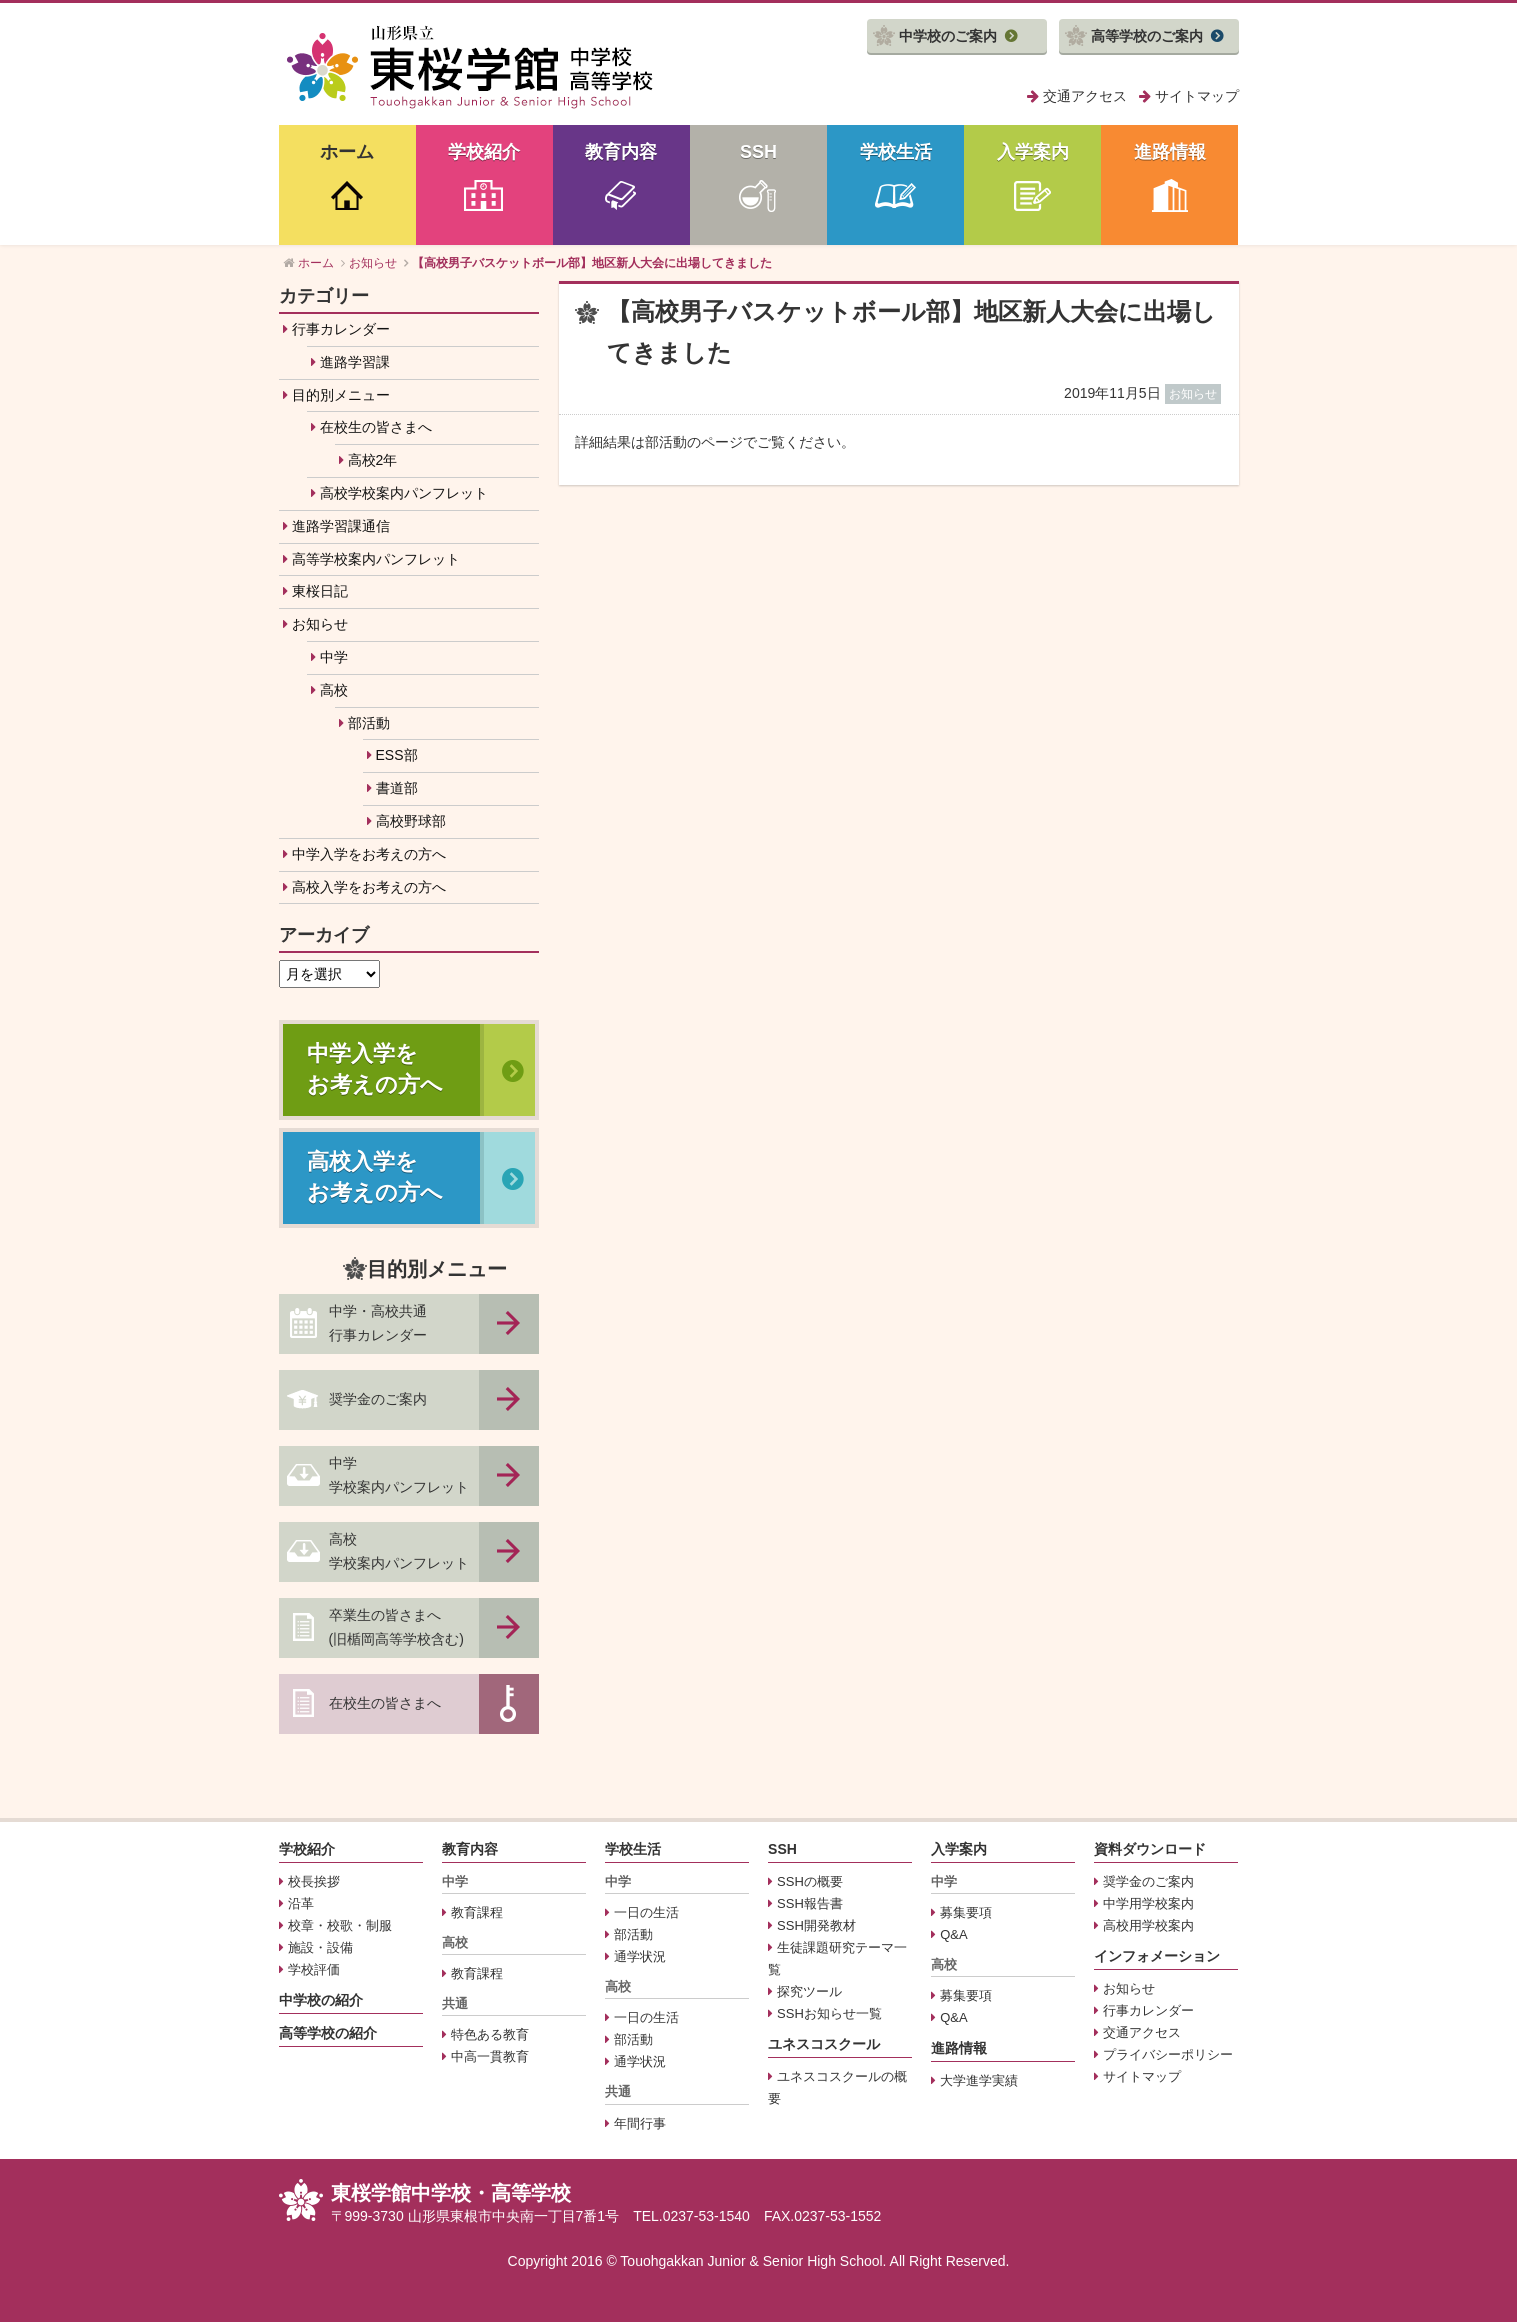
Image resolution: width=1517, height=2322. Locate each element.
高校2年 (373, 460)
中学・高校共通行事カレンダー (378, 1323)
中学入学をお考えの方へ (369, 854)
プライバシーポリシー (1168, 2054)
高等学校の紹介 (328, 2033)
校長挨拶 (314, 1881)
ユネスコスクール (824, 2044)
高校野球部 (411, 821)
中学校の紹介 (321, 2000)
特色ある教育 (490, 2034)
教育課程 (477, 1912)
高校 (334, 690)
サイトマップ (1197, 96)
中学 (334, 657)
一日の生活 (646, 1912)
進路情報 (1170, 152)
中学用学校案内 (1148, 1903)
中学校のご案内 (948, 36)
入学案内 (1033, 152)
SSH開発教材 (816, 1925)
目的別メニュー (341, 395)
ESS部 (397, 755)
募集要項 (966, 1912)
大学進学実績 (979, 2080)
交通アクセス (1085, 96)
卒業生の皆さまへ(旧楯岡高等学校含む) (396, 1627)
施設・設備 (320, 1947)
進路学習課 (355, 362)
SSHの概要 (810, 1881)
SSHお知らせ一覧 (829, 2013)
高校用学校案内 (1148, 1925)
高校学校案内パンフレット (404, 493)
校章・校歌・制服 (340, 1925)
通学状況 (640, 1956)
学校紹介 (484, 152)
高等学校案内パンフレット (376, 559)
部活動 (369, 723)
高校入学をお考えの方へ (369, 887)
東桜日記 (320, 591)
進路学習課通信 (341, 526)
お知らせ (320, 624)
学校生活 (896, 152)
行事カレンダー (341, 329)
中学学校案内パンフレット (399, 1475)
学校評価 (314, 1969)
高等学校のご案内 (1147, 36)
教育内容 (621, 152)
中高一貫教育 (490, 2056)
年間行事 (640, 2123)
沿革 (301, 1903)
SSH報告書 (810, 1903)
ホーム (347, 152)
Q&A (953, 1934)
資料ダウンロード (1150, 1849)
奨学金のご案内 (378, 1399)
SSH (758, 152)
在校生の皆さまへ (376, 427)
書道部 (397, 788)
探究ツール (809, 1991)
